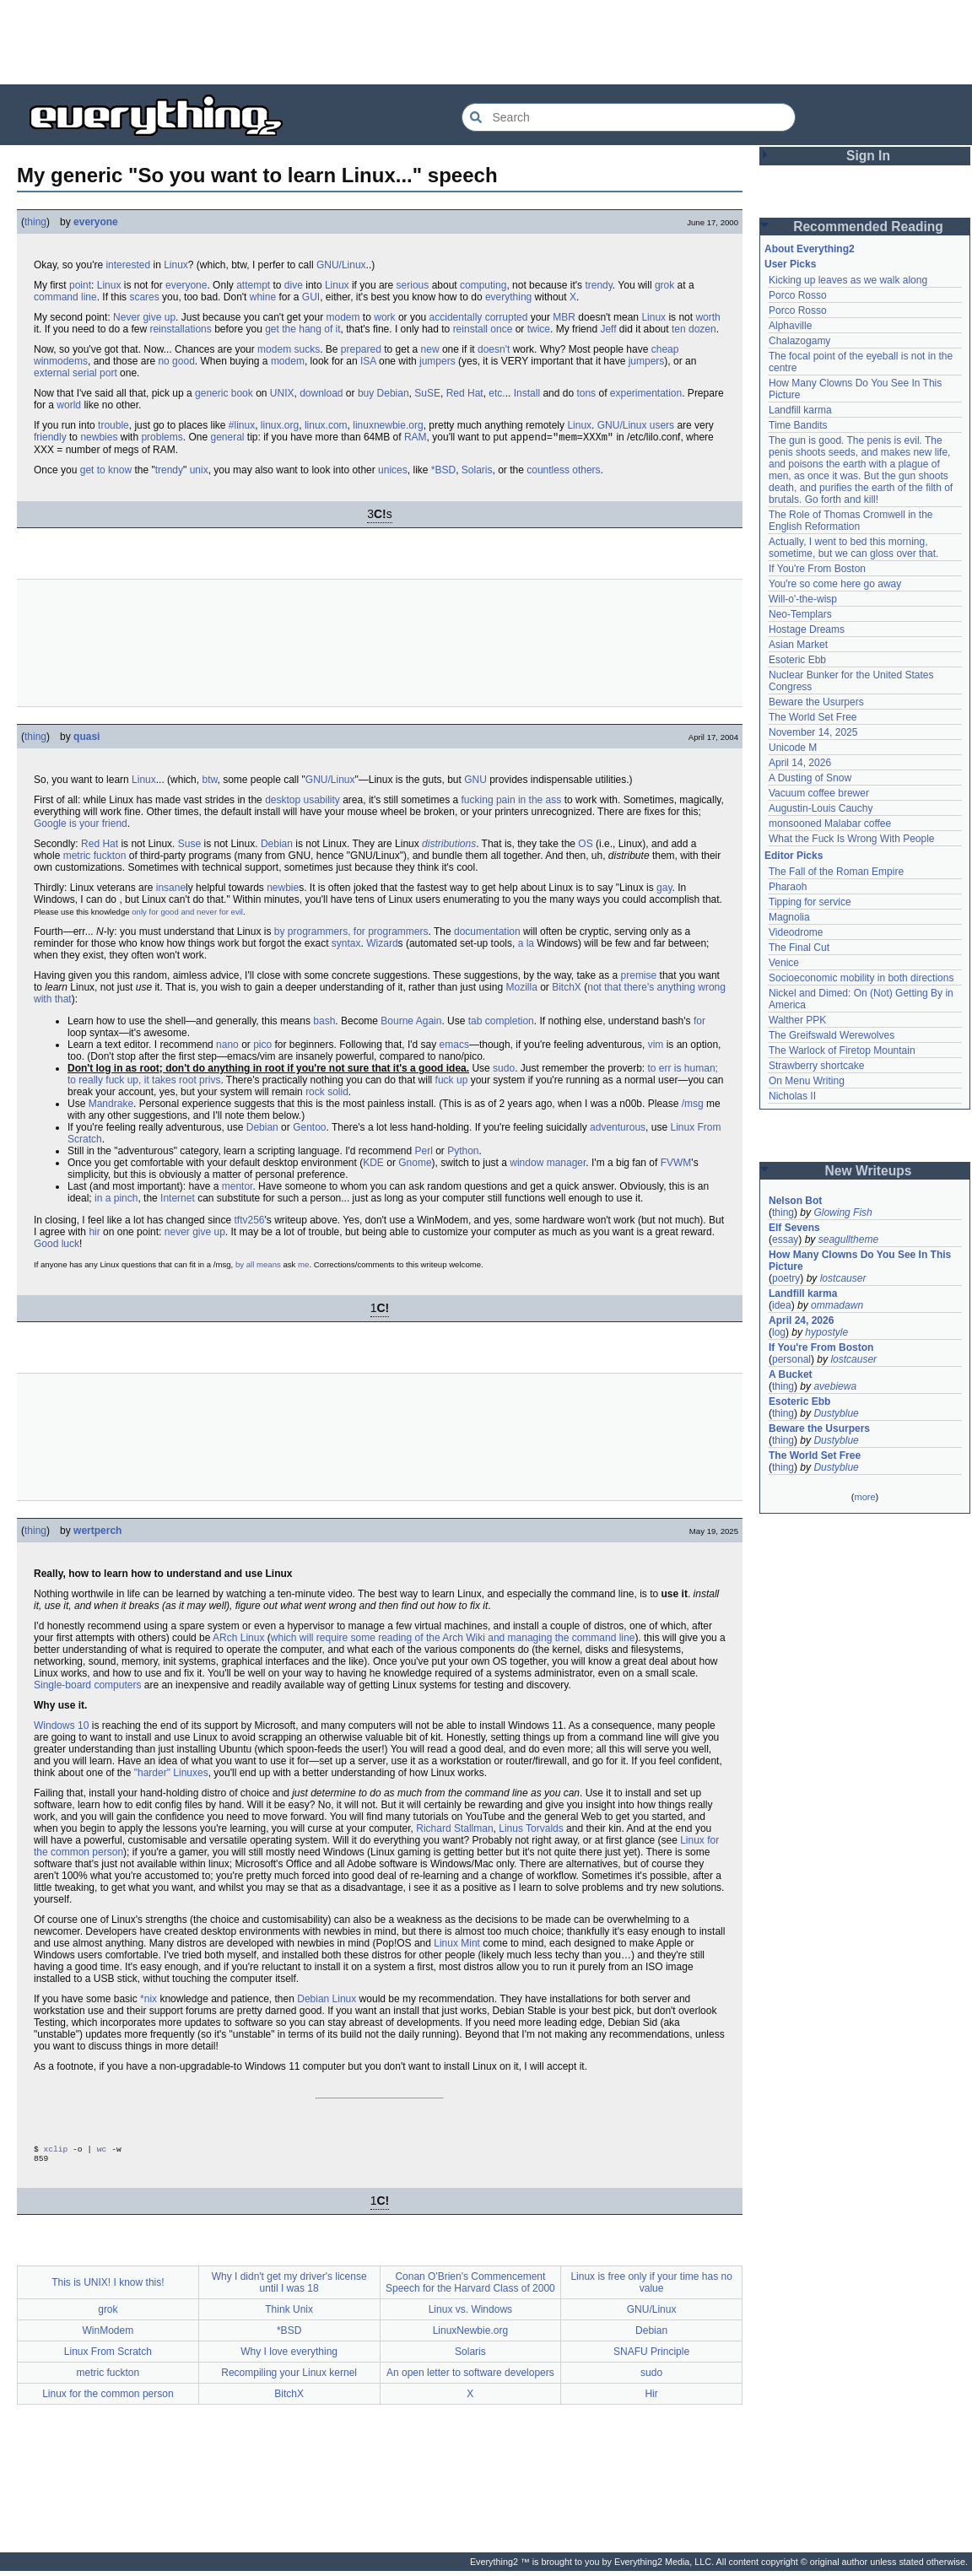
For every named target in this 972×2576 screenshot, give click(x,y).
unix (199, 472)
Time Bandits (798, 425)
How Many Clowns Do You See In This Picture (860, 1260)
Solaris (477, 472)
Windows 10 (61, 1727)
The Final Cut (799, 947)
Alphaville (790, 326)
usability (322, 801)
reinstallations (180, 329)
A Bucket (791, 1374)
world (69, 405)
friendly (50, 439)
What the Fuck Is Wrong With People (852, 839)
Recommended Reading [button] (868, 226)
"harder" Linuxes (171, 1774)
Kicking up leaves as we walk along (848, 280)
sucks (307, 349)
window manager (548, 1164)
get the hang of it (302, 329)
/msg (693, 1105)
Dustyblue (835, 1413)
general (227, 439)
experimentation (646, 393)
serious (413, 285)
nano (227, 1046)
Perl (423, 1152)
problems (161, 439)
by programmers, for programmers (351, 933)
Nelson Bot (795, 1201)
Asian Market (798, 645)
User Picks (790, 264)
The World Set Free (812, 717)
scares (144, 297)
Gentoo (309, 1129)
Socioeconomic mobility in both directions (861, 978)
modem (343, 317)
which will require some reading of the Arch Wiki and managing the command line (453, 1639)
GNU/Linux (341, 265)
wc (102, 2152)
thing (35, 222)
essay (785, 1239)
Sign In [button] (868, 156)
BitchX (566, 989)
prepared (361, 349)
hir (94, 1233)
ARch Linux (238, 1639)
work (384, 317)
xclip (56, 2152)
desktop (282, 801)
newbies (98, 439)
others (586, 472)
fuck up (451, 1082)
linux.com (326, 425)
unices (393, 472)
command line (65, 297)
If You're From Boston (817, 569)
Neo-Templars (800, 614)
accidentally (456, 317)
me (303, 1266)
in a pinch (116, 1200)
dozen (702, 329)
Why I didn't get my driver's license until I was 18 (289, 2287)
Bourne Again (411, 1023)
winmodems (61, 361)
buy (366, 393)
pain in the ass (528, 801)
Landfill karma (800, 410)
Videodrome (796, 932)
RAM (415, 439)
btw (209, 781)
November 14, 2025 (813, 732)
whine (263, 297)
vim (656, 1046)
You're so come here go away (835, 584)
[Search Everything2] (629, 117)
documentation (487, 933)
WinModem (108, 2335)
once (501, 329)
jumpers (437, 361)
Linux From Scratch (108, 2357)
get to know (106, 472)
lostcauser (843, 1278)
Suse (189, 845)
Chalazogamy (799, 341)
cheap (665, 349)
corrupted (506, 317)
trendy (598, 285)
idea (781, 1305)
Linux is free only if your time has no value (651, 2287)
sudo (504, 1070)
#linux (242, 425)
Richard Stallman (454, 1830)
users (662, 425)
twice (538, 329)
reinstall (470, 329)
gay (664, 889)
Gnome (414, 1164)
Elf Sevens (794, 1228)
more (864, 1497)
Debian (393, 393)
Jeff (608, 329)
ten (679, 329)
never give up (195, 1233)
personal (791, 1359)
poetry (786, 1278)
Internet (177, 1200)
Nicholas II (792, 1096)
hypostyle (826, 1332)
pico (262, 1046)
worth (707, 317)
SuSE (427, 393)
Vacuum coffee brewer (819, 793)
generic (211, 393)
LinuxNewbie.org (470, 2335)
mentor (237, 1188)
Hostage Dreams (807, 629)
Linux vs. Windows (470, 2314)
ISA (368, 361)
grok (664, 285)
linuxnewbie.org (388, 425)
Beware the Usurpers (816, 702)
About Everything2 (809, 249)
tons (586, 393)
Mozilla (521, 989)
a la (526, 945)
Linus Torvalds (531, 1830)
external (52, 373)
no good (176, 361)
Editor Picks (793, 855)
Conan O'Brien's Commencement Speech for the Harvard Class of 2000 (470, 2287)
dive (293, 285)
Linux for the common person (107, 2399)
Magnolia (789, 917)
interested (127, 265)
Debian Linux (326, 2000)
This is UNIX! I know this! (107, 2287)
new (430, 349)
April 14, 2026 (800, 763)
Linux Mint (457, 1945)
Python (462, 1152)
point (80, 285)
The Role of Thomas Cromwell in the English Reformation (851, 520)
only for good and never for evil (187, 913)
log (779, 1332)
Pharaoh (788, 887)
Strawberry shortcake (816, 1066)
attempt (253, 285)
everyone (95, 222)
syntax (346, 945)
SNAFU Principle (651, 2357)
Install (527, 393)
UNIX (282, 393)
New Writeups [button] (868, 1171)
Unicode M (793, 747)
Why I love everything (289, 2357)
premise (639, 977)
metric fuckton (95, 857)
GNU (475, 781)
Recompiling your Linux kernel (289, 2378)
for (699, 1023)
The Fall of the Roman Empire (836, 872)
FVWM (676, 1164)
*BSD (443, 472)
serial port (95, 373)
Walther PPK (797, 1020)
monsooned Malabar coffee (830, 823)
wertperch (97, 1532)
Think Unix (289, 2314)
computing (483, 285)
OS (585, 845)
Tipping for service (810, 902)
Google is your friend (80, 825)
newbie (283, 889)
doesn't (494, 349)
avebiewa (834, 1386)
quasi (86, 738)
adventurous (617, 1129)
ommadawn (837, 1305)
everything (508, 297)
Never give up (144, 317)
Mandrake (111, 1105)
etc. (497, 393)
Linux (176, 265)
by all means (258, 1266)
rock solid (326, 1093)
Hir (651, 2399)
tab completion (501, 1023)
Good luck (56, 1245)
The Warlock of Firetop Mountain (842, 1050)
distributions (449, 845)
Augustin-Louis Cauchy (820, 808)
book (242, 393)
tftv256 (249, 1222)
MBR (564, 317)
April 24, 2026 (801, 1320)
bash (324, 1023)
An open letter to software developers (470, 2378)
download (321, 393)
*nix (148, 2000)
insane (171, 889)
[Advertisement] (486, 42)
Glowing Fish (842, 1212)
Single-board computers (87, 1687)
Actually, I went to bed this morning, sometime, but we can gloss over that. (853, 547)
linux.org (280, 425)
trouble (113, 425)
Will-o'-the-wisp (803, 599)
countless (548, 472)
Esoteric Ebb (797, 660)
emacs (454, 1046)
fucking (478, 801)
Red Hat (464, 393)
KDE (373, 1164)
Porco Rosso (798, 295)
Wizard (381, 945)
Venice (784, 963)
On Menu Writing (807, 1081)
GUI (311, 297)
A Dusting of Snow (810, 778)
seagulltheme (848, 1239)
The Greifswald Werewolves (831, 1035)
